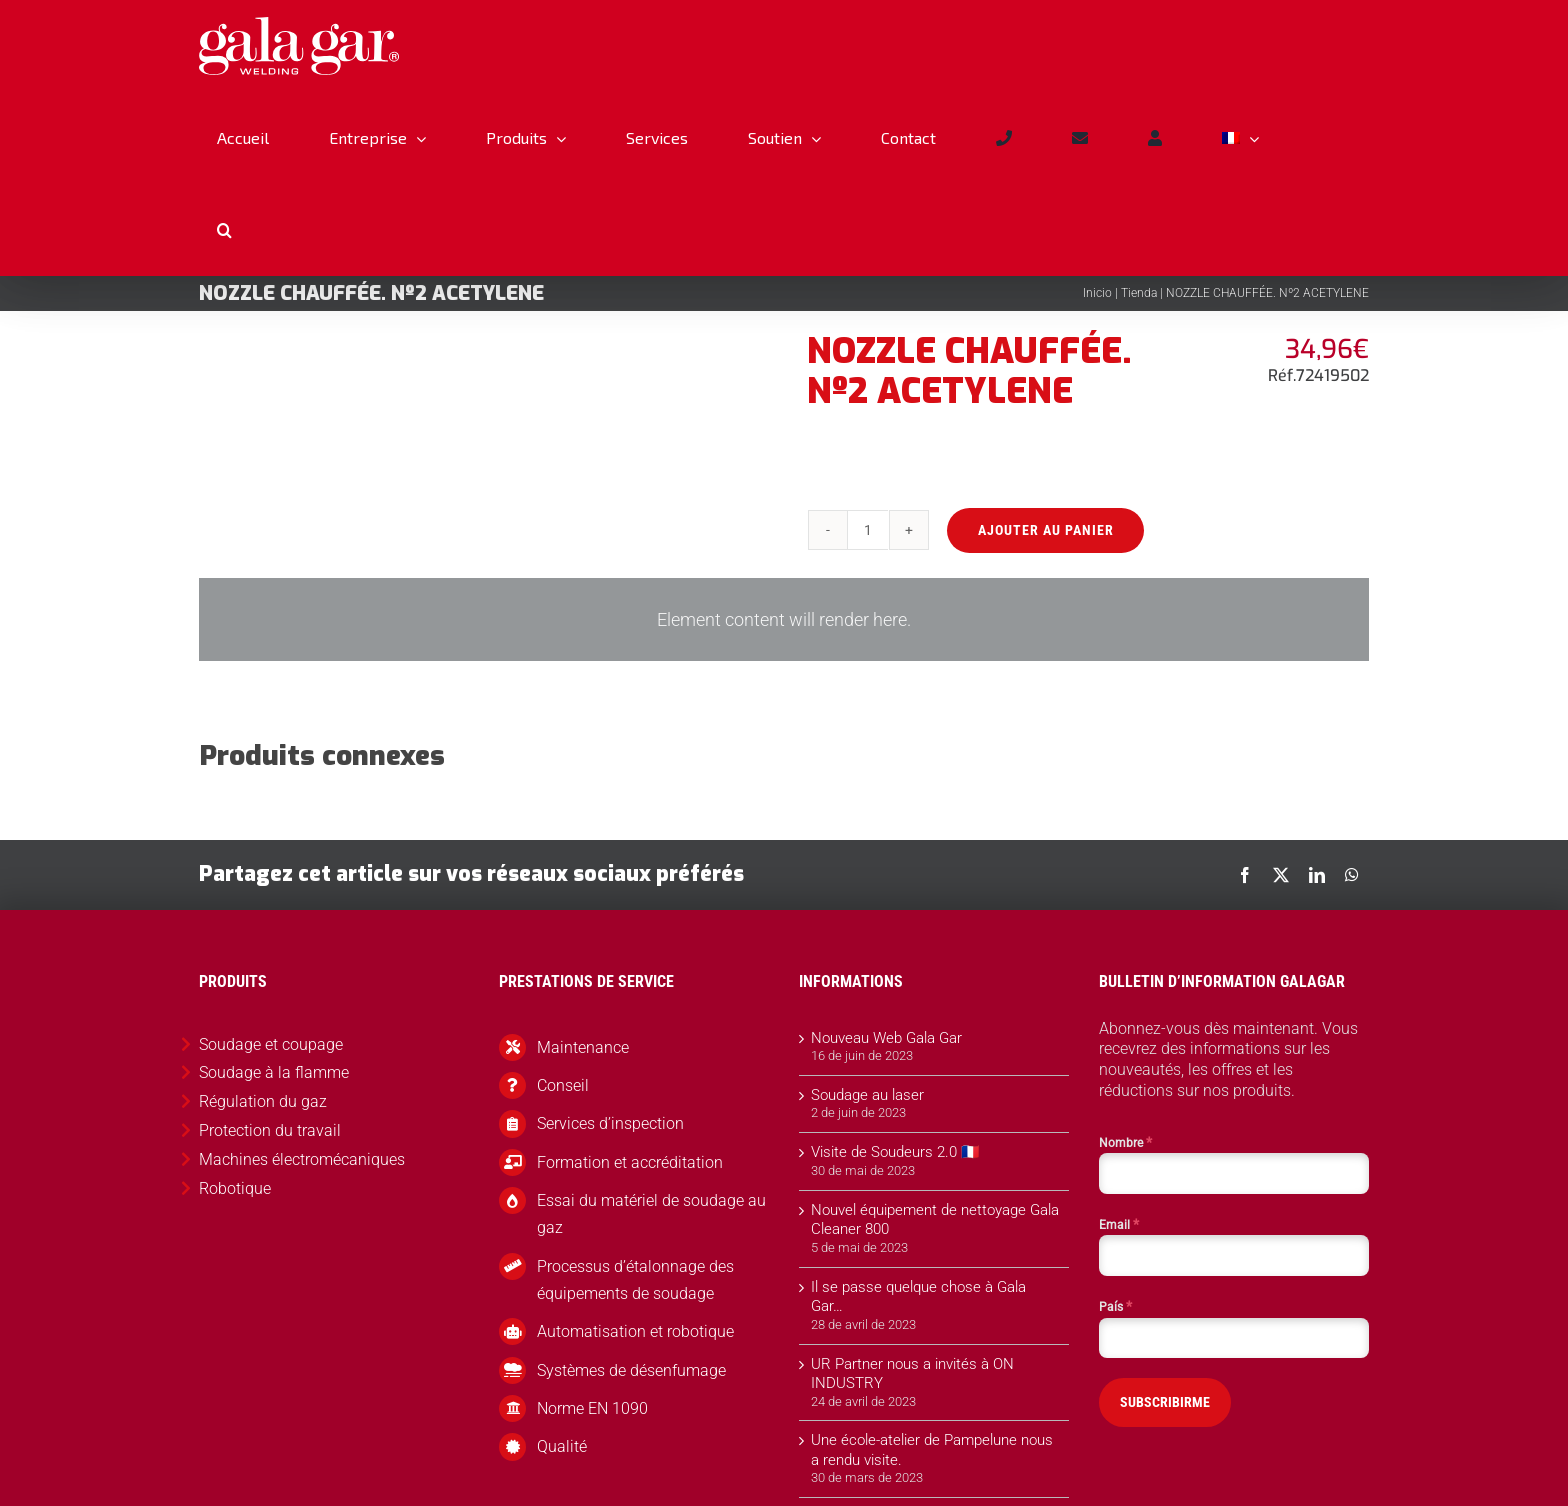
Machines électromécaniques (302, 1159)
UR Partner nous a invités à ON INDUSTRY (912, 1374)
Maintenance (583, 1047)
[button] (224, 230)
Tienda (1139, 293)
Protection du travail (270, 1130)
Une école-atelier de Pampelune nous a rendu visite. (932, 1450)
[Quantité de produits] (867, 530)
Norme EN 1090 (592, 1408)
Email (1119, 1224)
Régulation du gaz (263, 1101)
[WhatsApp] (1352, 875)
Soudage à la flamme (274, 1072)
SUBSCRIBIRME (1165, 1402)
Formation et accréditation (630, 1162)
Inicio (1097, 293)
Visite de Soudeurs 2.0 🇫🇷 (895, 1152)
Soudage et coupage (271, 1044)
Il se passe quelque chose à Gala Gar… (918, 1297)
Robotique (235, 1188)
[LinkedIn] (1317, 875)
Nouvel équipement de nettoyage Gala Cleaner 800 (935, 1220)
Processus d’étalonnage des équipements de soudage (635, 1280)
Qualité (562, 1446)
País (1115, 1306)
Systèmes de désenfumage (631, 1370)
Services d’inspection (610, 1123)
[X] (1281, 875)
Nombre (1125, 1142)
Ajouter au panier (1044, 530)
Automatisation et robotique (635, 1331)
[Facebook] (1245, 875)
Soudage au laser (867, 1095)
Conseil (563, 1085)
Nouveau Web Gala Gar (886, 1038)
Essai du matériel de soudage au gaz (651, 1214)
